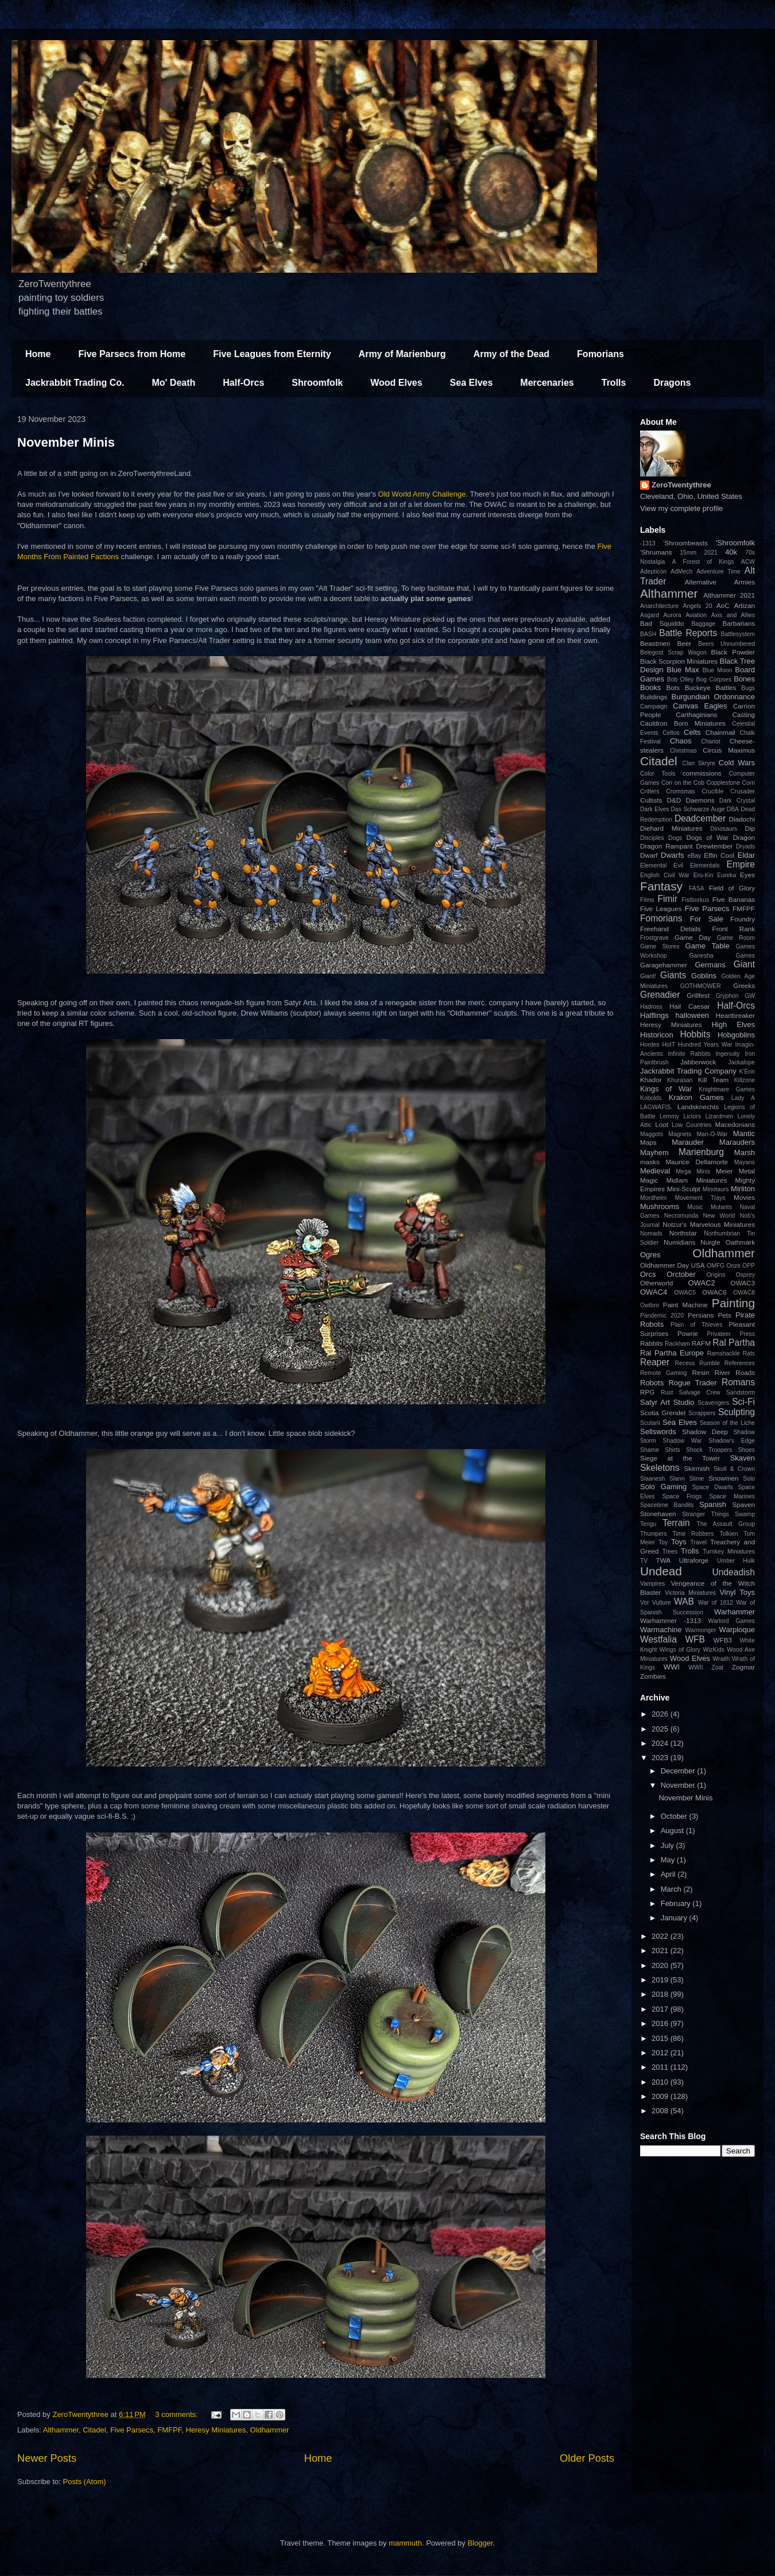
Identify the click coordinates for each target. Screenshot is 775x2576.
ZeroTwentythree (681, 485)
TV (644, 1561)
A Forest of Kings (703, 562)
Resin (701, 1372)
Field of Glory (732, 888)
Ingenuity (727, 1054)
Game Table (707, 946)
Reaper (654, 1362)
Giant (744, 964)
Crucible (712, 791)
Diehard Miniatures (671, 828)
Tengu (648, 1524)
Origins (716, 1275)
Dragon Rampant (666, 846)
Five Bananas (733, 899)
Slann (677, 1478)
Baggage (703, 624)
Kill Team (713, 1079)
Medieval (655, 1171)
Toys (679, 1541)
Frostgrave (654, 938)
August (673, 1830)
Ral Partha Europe (672, 1353)
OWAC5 (685, 1292)
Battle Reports (688, 633)
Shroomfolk (317, 383)
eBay (694, 856)
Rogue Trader (692, 1382)
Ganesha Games (722, 955)
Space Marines (732, 1496)
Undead (661, 1571)
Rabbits (651, 1343)
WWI (672, 1667)
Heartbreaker (735, 1015)
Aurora (672, 615)
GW (750, 996)
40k (731, 552)
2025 (661, 1729)
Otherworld (656, 1283)
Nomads (651, 1233)
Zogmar (743, 1667)
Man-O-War (711, 1134)
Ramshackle (723, 1353)
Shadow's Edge (731, 1441)
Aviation (696, 615)
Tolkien (728, 1534)
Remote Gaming (663, 1373)
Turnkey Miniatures (729, 1551)
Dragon (744, 837)
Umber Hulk (736, 1561)
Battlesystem (738, 634)
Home (38, 354)
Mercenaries (547, 383)
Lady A (743, 1098)
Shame (649, 1450)
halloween (693, 1015)
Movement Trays (700, 1198)
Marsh (744, 1152)
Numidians (679, 1242)
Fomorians (600, 354)
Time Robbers (693, 1534)
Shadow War (682, 1441)
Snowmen (723, 1478)
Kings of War (666, 1088)
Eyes (747, 874)
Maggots (651, 1134)
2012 (661, 2052)
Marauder (688, 1142)
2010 (661, 2082)
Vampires (652, 1584)
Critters (649, 791)
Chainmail (720, 732)
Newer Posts (46, 2458)
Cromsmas (680, 791)
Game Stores (659, 946)
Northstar (683, 1233)
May (669, 1860)
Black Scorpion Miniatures (679, 661)
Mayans (744, 1162)
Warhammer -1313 (670, 1620)
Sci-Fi (743, 1402)
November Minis (66, 442)
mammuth (405, 2543)
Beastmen (655, 643)
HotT (668, 1044)
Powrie (687, 1333)
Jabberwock (698, 1062)
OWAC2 (701, 1283)
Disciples (652, 838)
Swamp (745, 1514)
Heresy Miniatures (215, 2430)
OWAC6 (714, 1292)
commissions (702, 773)
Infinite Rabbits (689, 1054)
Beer (684, 643)
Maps (648, 1142)
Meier (724, 1171)
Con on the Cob (682, 783)
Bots (672, 687)
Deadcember (700, 818)
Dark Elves (654, 809)
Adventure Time (718, 571)
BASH (648, 634)
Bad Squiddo (662, 623)
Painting (733, 1303)
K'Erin (747, 1071)
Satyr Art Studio (667, 1402)
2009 (661, 2096)
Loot (661, 1124)
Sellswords (658, 1431)
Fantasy (661, 886)
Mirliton (743, 1188)
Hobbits (695, 1034)
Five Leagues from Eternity (272, 354)
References (739, 1363)
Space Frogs (682, 1496)
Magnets (679, 1134)
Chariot (710, 741)
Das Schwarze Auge (698, 809)
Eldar (746, 855)
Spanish (712, 1504)
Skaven (742, 1458)
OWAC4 (653, 1292)
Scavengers (713, 1403)
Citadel (94, 2430)
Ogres (650, 1254)
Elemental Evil (661, 865)
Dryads (745, 846)
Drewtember (714, 846)
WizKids (713, 1650)
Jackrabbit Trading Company (688, 1071)
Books (650, 687)
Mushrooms (659, 1206)
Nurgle (710, 1242)
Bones (744, 679)
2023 (661, 1757)
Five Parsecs (131, 2430)
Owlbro (649, 1305)
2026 (661, 1714)
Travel (699, 1542)
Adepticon (653, 571)
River (722, 1372)
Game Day (693, 937)
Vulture (661, 1602)
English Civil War (664, 875)
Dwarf (649, 855)
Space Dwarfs (712, 1487)
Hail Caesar (689, 1006)
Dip (750, 828)
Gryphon (727, 996)
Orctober (681, 1274)
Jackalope (741, 1062)
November (679, 1785)
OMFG (715, 1265)
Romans (738, 1382)
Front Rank (733, 928)
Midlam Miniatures (696, 1180)
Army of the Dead (511, 354)
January (675, 1917)
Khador (651, 1079)
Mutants (721, 1207)
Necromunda (681, 1216)
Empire (741, 864)
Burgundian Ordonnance (713, 696)
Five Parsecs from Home (131, 354)
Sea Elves (471, 383)
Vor (644, 1602)
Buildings (653, 696)
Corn (748, 783)
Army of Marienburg (402, 354)
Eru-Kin (703, 875)
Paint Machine (685, 1304)
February (677, 1903)
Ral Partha (733, 1342)
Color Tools (657, 773)
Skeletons (659, 1468)
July (668, 1845)
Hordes (650, 1044)
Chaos (681, 741)
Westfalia (658, 1639)
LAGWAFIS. (656, 1107)
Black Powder (733, 652)
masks (650, 1161)
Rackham (677, 1344)
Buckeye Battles (711, 687)
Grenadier (660, 995)
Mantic (744, 1133)
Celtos (670, 733)
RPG (647, 1392)
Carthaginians (696, 714)
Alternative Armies (720, 582)
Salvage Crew (699, 1392)
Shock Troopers (709, 1450)
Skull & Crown (734, 1469)
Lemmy (669, 1116)
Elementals (704, 865)
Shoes (746, 1450)
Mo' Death (173, 383)
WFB (695, 1639)
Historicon (656, 1035)
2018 (661, 1994)
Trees (669, 1551)
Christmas (683, 750)
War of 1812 (715, 1602)
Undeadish (733, 1572)
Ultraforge (693, 1560)
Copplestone (723, 783)
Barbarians (738, 623)
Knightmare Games (727, 1089)
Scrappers (701, 1413)
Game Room (736, 938)
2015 (661, 2038)
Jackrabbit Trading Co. (74, 383)
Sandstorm (740, 1392)
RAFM (701, 1343)
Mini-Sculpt (683, 1188)
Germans (710, 964)
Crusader (742, 791)
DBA (733, 809)
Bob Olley (680, 679)
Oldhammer (269, 2430)
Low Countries (691, 1125)
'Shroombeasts (685, 543)
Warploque (737, 1629)
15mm (688, 552)
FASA (696, 888)
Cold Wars (737, 762)
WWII (695, 1667)
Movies (744, 1197)
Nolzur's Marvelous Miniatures (708, 1224)
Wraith (721, 1659)
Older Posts (587, 2458)
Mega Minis (693, 1171)
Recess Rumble (697, 1363)
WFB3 (723, 1640)
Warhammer (734, 1611)
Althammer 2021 (729, 595)
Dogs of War (707, 837)
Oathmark (740, 1242)
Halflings (654, 1015)
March (672, 1889)
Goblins (703, 975)
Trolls (614, 383)
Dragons (672, 383)
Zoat (717, 1667)
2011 (661, 2067)
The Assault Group (726, 1524)
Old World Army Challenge (422, 494)
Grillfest (698, 995)
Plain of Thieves (696, 1325)
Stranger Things (705, 1514)
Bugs (748, 688)
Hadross (651, 1007)
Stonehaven (658, 1513)
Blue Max (682, 669)
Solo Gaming (663, 1486)
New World (719, 1216)
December (679, 1771)
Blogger (480, 2543)
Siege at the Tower (680, 1458)
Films (647, 900)
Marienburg (701, 1152)
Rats (749, 1353)
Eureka (726, 875)
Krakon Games (696, 1097)
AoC (723, 605)
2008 (661, 2110)
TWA (663, 1560)
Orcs (648, 1274)
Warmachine (660, 1629)
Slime (696, 1478)
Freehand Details (670, 928)
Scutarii (650, 1423)
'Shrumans (656, 552)
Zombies (653, 1676)
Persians (701, 1315)
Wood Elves (396, 383)
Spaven (743, 1504)
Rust (667, 1392)
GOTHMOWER (700, 986)
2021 (711, 552)
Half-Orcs (243, 383)
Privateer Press (731, 1334)
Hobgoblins (736, 1035)
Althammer (61, 2430)
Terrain (676, 1523)
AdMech (681, 571)
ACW (748, 562)
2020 (661, 1965)
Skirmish (697, 1468)
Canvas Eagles (700, 706)
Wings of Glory (680, 1650)
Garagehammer (663, 965)
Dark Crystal (737, 800)
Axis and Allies (733, 615)
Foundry (742, 919)
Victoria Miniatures (690, 1593)
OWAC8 (744, 1292)
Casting (743, 714)
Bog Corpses (713, 679)
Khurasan (679, 1080)
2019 (661, 1979)
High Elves (733, 1024)
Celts (692, 732)
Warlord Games (731, 1621)
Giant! (648, 976)
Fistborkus (695, 900)
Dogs (675, 838)
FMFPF (169, 2430)
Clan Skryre (699, 763)
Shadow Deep (705, 1431)
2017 (661, 2009)
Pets (724, 1315)
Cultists (651, 800)
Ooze (733, 1265)
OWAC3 (743, 1283)
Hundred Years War (705, 1044)
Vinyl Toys (737, 1592)
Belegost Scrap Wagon (673, 652)
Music (695, 1207)
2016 (661, 2023)
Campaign (653, 706)
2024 (661, 1743)
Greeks (744, 985)
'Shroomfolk (735, 543)
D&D (674, 800)
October (675, 1816)
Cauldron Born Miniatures (683, 723)
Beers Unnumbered (726, 644)
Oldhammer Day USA (672, 1265)
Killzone (744, 1080)
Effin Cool (719, 855)
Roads (745, 1372)
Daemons (700, 800)
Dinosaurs (723, 829)
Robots (652, 1382)
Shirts (672, 1450)
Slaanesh (652, 1478)
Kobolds (651, 1098)
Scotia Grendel (662, 1412)
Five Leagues (660, 908)
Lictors (692, 1116)
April (669, 1874)
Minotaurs (716, 1189)
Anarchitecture (659, 606)
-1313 (648, 543)
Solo (749, 1478)
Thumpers (653, 1534)
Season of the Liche (727, 1423)
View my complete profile (681, 508)
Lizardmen (719, 1116)
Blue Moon (717, 670)
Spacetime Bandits (666, 1505)
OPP (748, 1265)
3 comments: (177, 2414)
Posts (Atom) (84, 2481)
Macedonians (735, 1124)
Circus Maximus (729, 750)
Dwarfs (672, 855)
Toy (663, 1542)
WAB (684, 1601)
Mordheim (653, 1198)
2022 (661, 1936)
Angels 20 (697, 606)
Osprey (745, 1275)
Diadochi (742, 819)
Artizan (744, 605)
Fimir (667, 899)
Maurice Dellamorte (696, 1161)
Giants (673, 975)
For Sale (706, 919)
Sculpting (736, 1412)
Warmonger (700, 1630)
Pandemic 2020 (662, 1315)
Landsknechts (698, 1106)
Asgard (649, 615)
